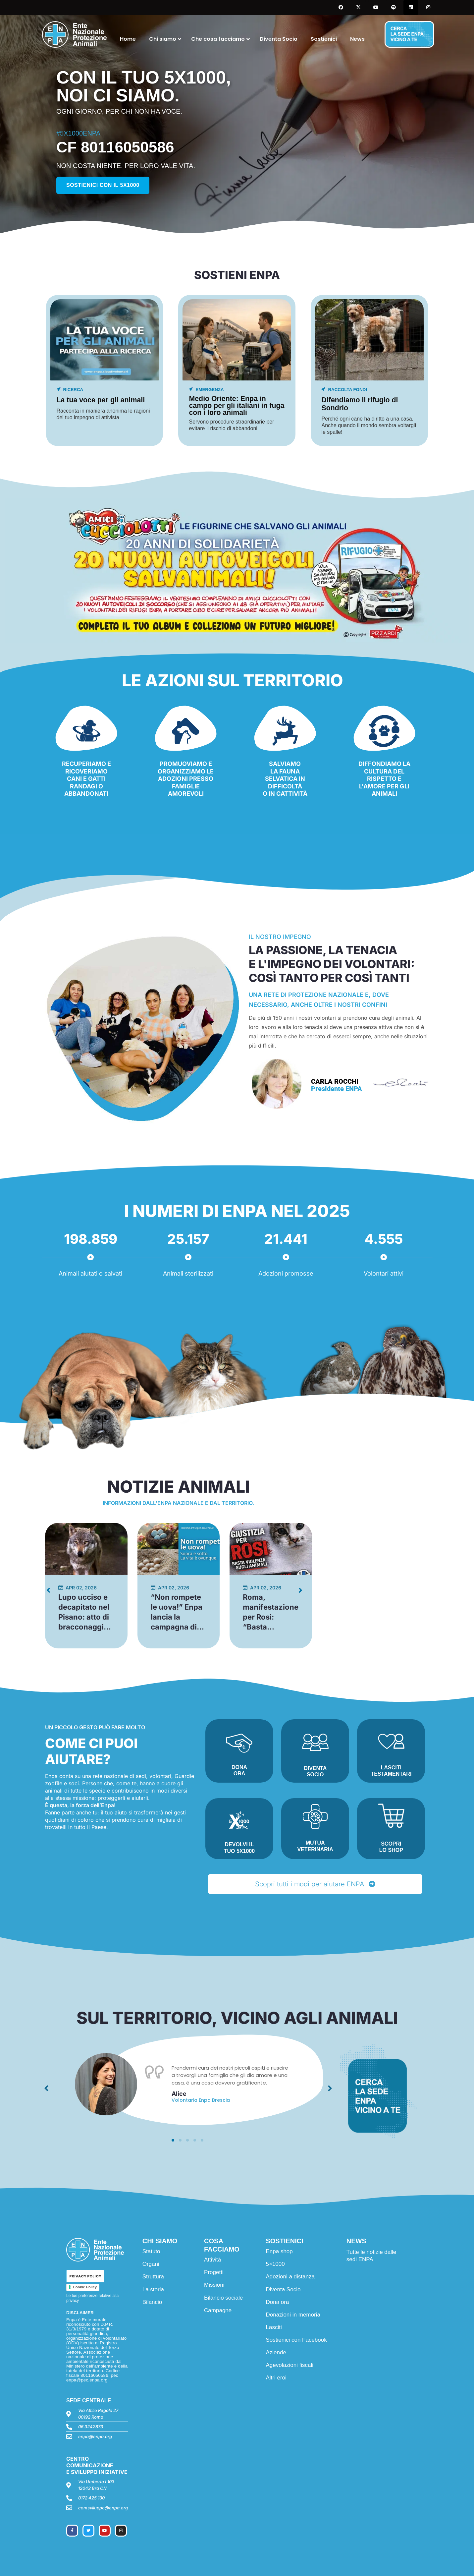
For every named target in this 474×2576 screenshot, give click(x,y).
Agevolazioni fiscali (289, 2365)
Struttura (153, 2276)
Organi (150, 2264)
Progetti (214, 2272)
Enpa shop (279, 2251)
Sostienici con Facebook (296, 2340)
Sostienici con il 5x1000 (102, 185)
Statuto (151, 2251)
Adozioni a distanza (290, 2276)
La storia (153, 2289)
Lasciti (274, 2327)
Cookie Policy (85, 2287)
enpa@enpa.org (95, 2436)
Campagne (218, 2310)
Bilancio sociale (223, 2298)
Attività (212, 2260)
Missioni (214, 2285)
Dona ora (277, 2302)
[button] (173, 2140)
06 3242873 (90, 2426)
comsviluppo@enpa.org (103, 2507)
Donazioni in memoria (293, 2315)
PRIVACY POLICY (85, 2276)
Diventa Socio (283, 2289)
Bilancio (152, 2302)
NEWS (356, 2241)
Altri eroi (276, 2378)
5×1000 (275, 2264)
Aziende (276, 2352)
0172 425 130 (91, 2497)
